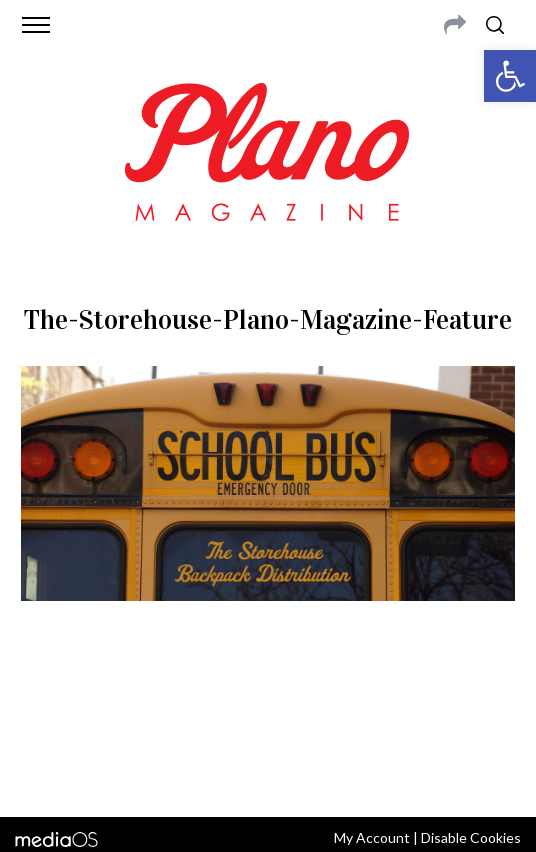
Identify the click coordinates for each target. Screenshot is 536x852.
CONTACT (114, 697)
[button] (510, 76)
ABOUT (55, 697)
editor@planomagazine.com (286, 721)
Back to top (267, 775)
